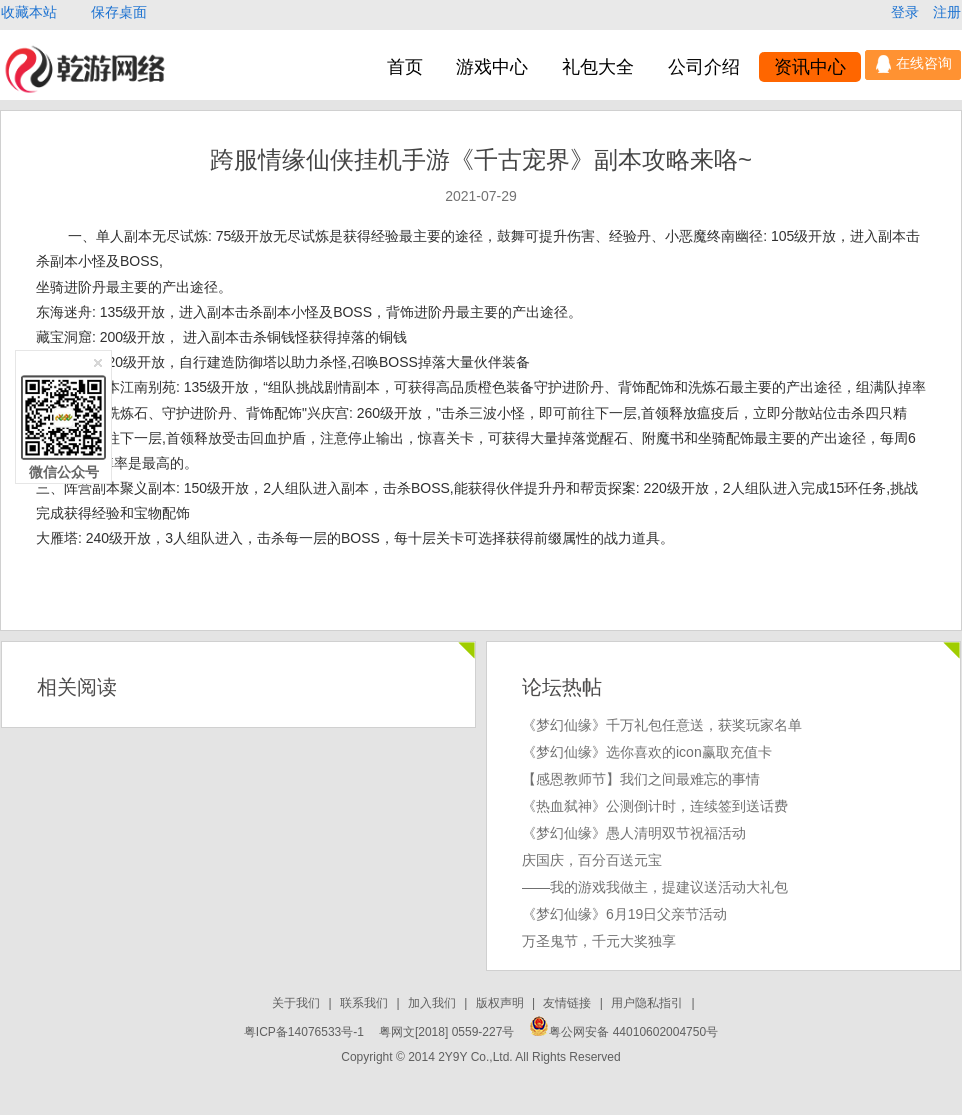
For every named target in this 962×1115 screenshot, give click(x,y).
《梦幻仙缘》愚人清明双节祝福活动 (634, 833)
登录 (907, 12)
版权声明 (501, 1003)
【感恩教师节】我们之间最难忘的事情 (641, 779)
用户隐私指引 (648, 1003)
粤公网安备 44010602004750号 (623, 1032)
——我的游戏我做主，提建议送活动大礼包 (655, 887)
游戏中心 (492, 67)
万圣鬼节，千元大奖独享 (599, 941)
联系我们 (365, 1003)
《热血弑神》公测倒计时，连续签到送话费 (655, 806)
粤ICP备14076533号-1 (304, 1032)
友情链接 (568, 1003)
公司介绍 (704, 67)
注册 (947, 12)
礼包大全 (598, 67)
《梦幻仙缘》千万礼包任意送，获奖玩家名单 (662, 725)
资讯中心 (810, 67)
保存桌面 (119, 12)
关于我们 (297, 1003)
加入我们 (433, 1003)
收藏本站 (31, 12)
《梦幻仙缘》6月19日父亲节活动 (624, 914)
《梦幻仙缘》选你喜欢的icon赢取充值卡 (647, 752)
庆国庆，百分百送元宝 (592, 860)
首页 (405, 67)
